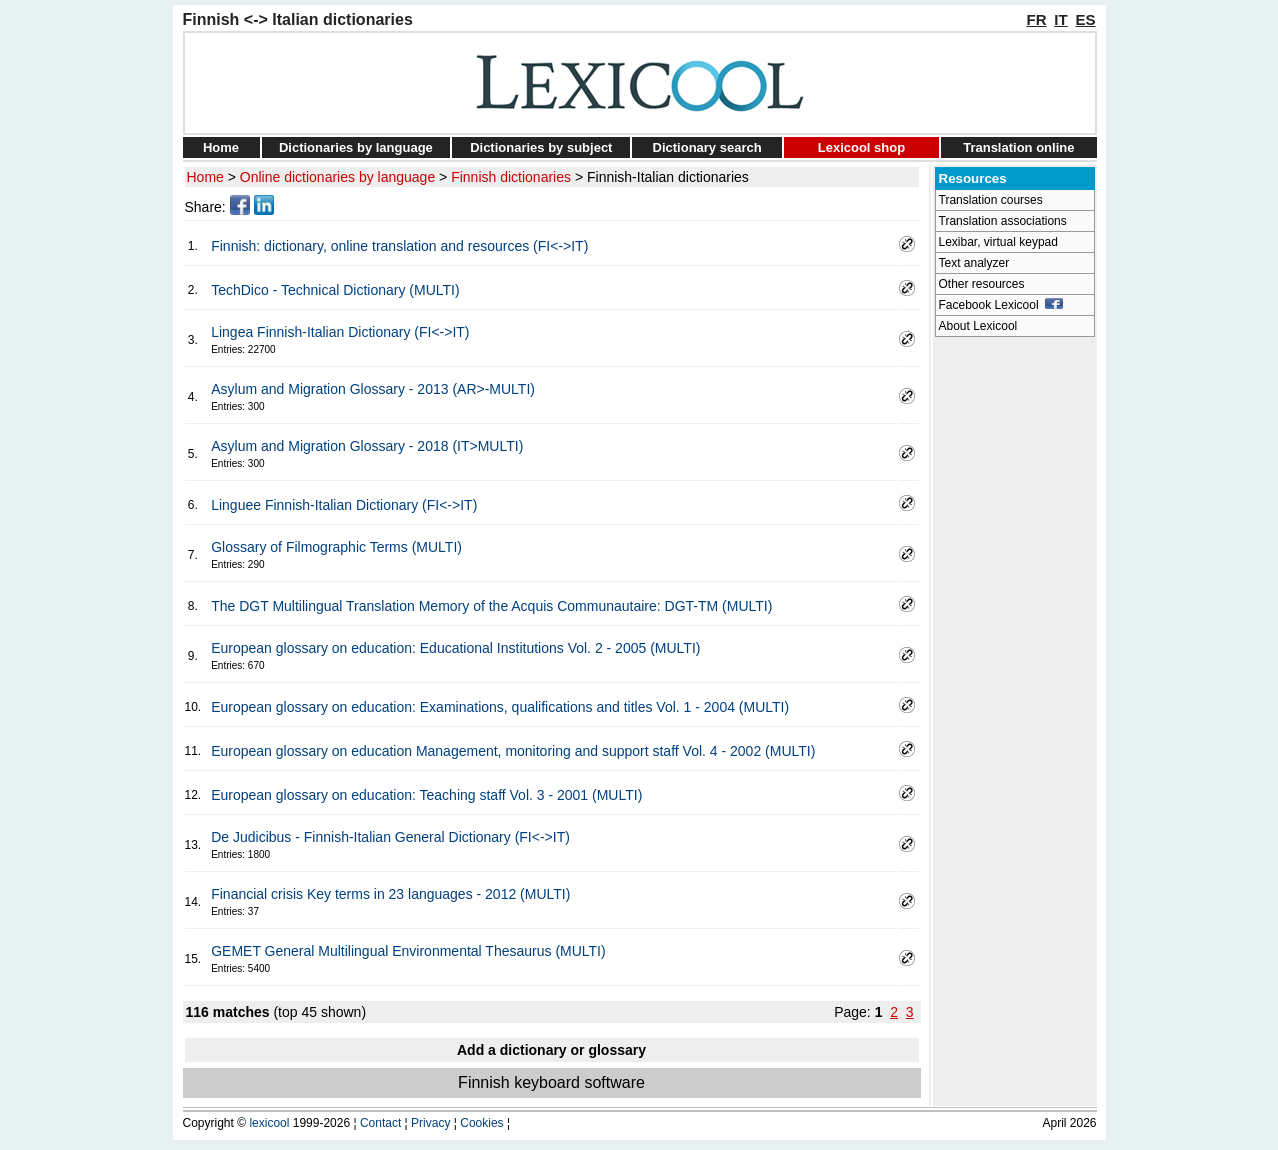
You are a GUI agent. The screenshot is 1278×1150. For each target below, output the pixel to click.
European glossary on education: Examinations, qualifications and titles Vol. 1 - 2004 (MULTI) (500, 707)
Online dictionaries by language (337, 177)
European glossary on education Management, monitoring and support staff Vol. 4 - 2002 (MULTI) (513, 751)
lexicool (269, 1123)
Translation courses (991, 200)
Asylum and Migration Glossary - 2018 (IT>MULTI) (367, 446)
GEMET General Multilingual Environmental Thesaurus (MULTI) (408, 951)
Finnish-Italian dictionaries (668, 177)
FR (1037, 19)
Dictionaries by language (356, 147)
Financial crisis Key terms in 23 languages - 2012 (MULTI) (390, 894)
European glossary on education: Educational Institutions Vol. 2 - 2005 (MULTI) (455, 648)
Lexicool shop (861, 147)
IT (1060, 19)
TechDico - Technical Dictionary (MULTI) (335, 290)
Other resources (982, 284)
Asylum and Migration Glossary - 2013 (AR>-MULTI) (373, 389)
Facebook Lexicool (1001, 305)
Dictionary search (707, 147)
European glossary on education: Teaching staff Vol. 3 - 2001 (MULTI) (426, 795)
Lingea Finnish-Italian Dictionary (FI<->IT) (340, 332)
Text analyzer (974, 263)
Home (221, 147)
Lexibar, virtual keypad (998, 242)
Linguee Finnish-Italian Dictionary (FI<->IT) (344, 505)
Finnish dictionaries (511, 177)
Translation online (1018, 147)
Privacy (430, 1123)
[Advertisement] (1015, 646)
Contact (380, 1123)
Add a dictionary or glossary (551, 1050)
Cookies (481, 1123)
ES (1085, 19)
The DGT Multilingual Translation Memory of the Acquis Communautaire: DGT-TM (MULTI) (491, 606)
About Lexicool (978, 326)
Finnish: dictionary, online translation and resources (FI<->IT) (399, 246)
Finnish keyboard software (551, 1082)
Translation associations (1003, 221)
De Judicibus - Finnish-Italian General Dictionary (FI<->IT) (390, 837)
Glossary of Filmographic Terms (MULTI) (336, 547)
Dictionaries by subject (541, 147)
